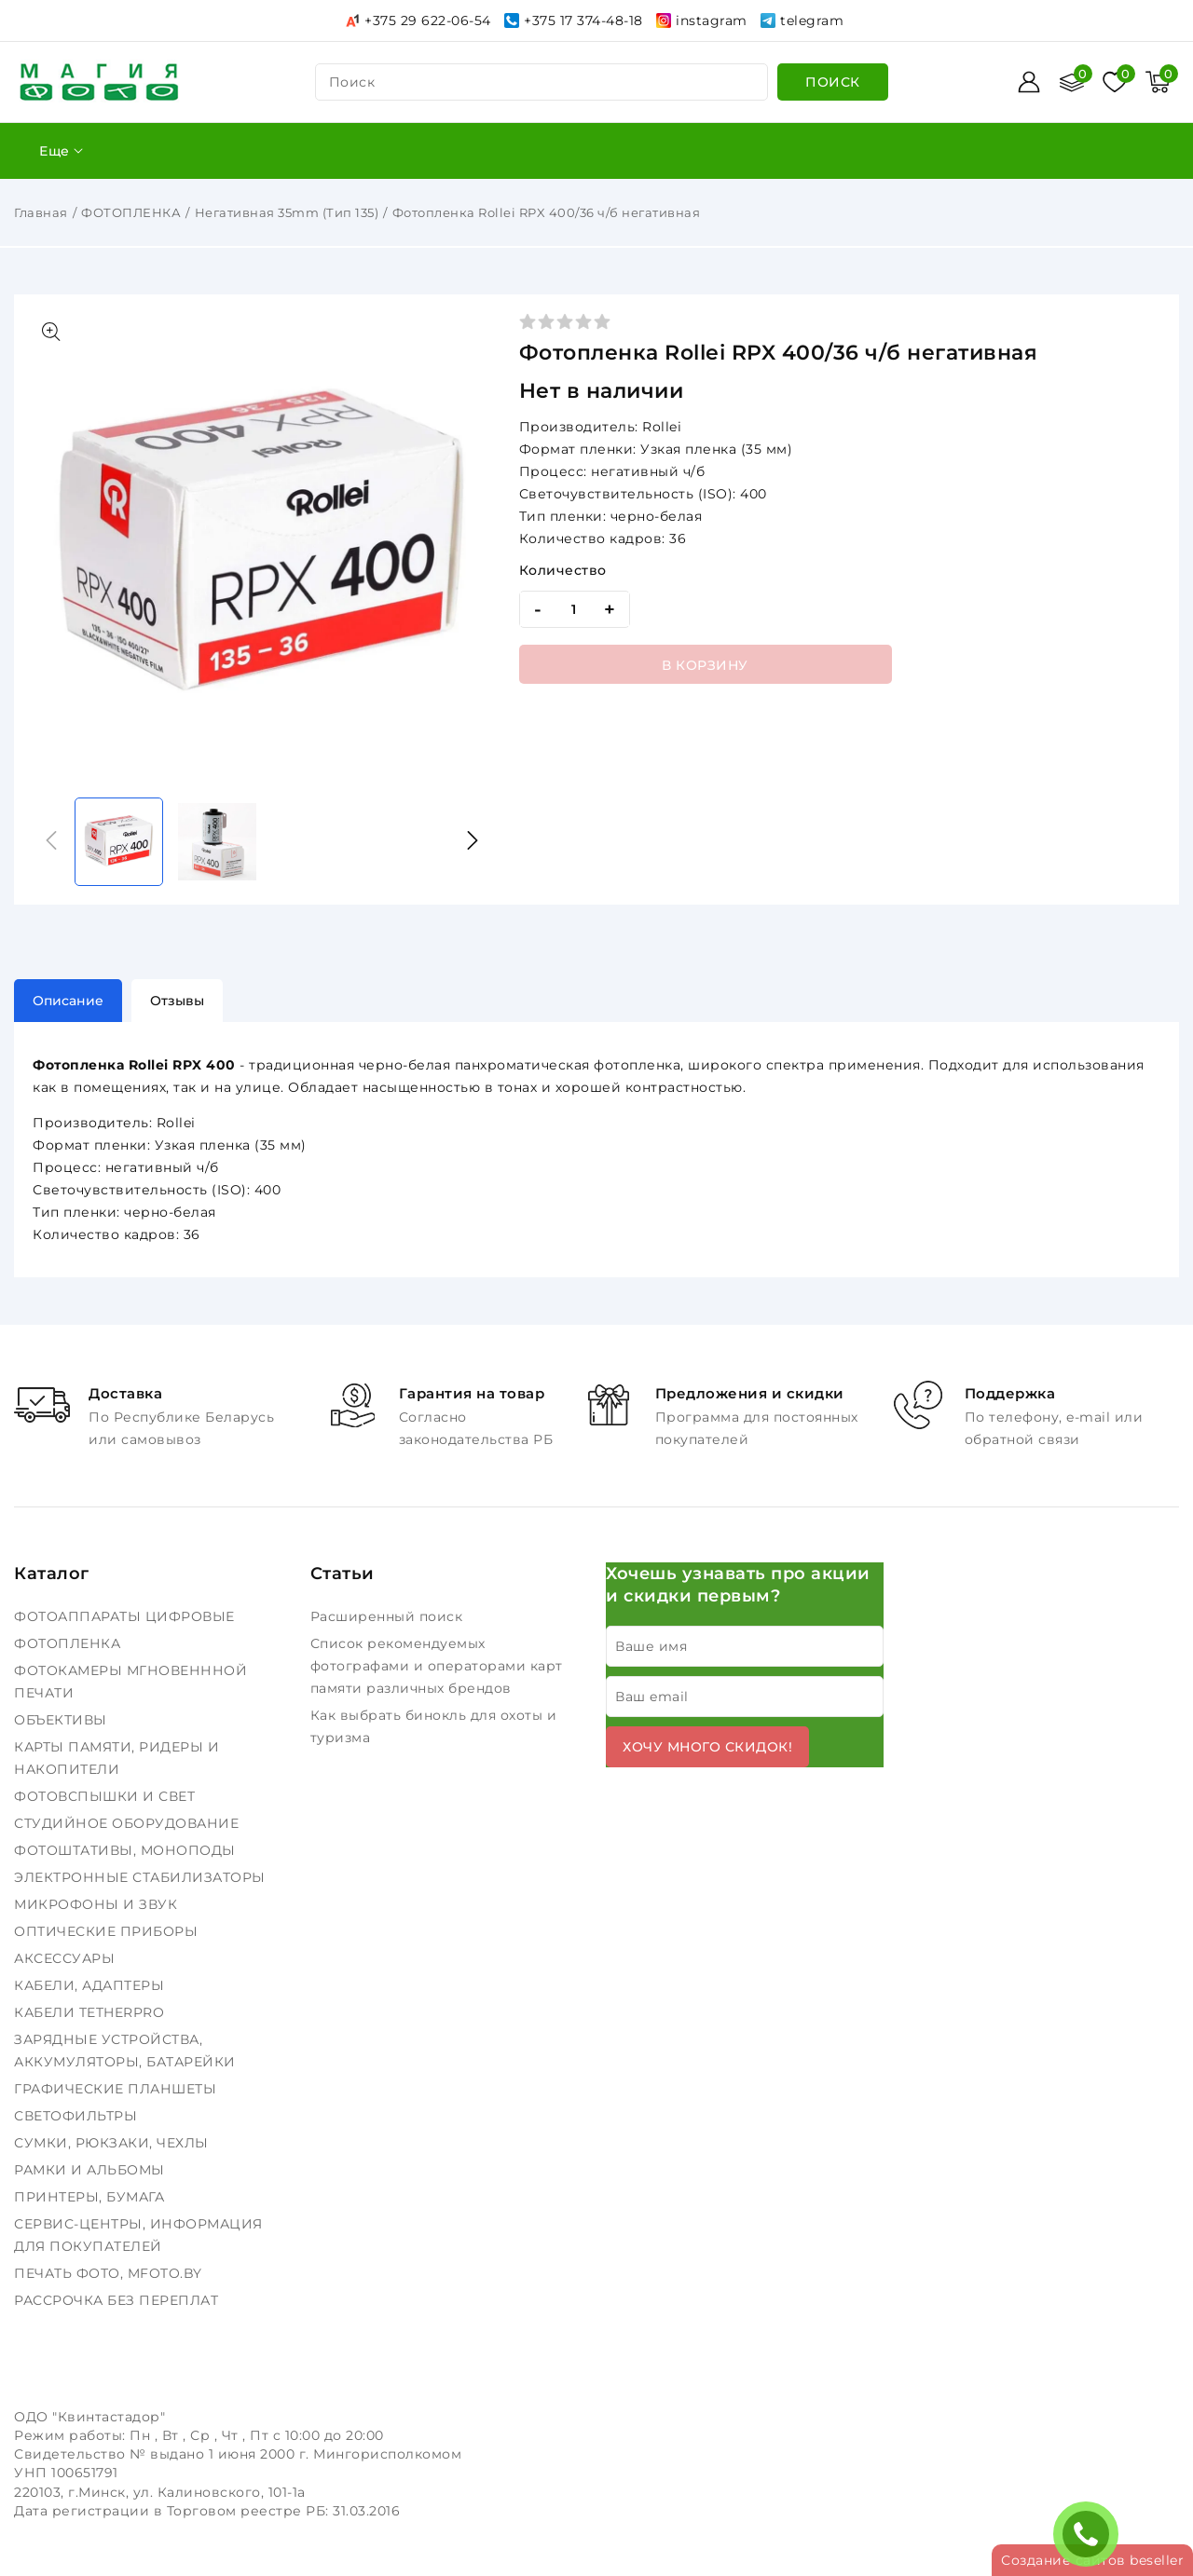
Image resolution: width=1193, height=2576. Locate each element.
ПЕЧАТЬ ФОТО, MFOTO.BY (110, 2273)
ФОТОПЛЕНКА (131, 212)
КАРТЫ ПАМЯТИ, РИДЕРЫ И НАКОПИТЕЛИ (116, 1758)
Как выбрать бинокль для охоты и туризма (433, 1726)
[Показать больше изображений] (51, 331)
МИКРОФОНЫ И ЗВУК (98, 1904)
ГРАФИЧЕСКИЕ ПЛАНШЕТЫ (117, 2088)
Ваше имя (651, 1646)
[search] (832, 82)
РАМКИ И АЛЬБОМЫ (91, 2169)
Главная (41, 212)
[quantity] (574, 609)
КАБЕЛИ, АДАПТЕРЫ (91, 1985)
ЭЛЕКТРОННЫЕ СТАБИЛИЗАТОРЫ (141, 1877)
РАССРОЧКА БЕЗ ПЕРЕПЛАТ (118, 2300)
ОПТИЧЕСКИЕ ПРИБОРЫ (108, 1931)
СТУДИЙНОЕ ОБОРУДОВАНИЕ (128, 1823)
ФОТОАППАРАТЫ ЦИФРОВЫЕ (126, 1616)
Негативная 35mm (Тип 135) (287, 212)
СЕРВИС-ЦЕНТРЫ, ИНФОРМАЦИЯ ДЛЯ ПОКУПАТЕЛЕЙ (138, 2235)
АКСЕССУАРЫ (66, 1958)
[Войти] (1029, 82)
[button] (472, 840)
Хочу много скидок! (707, 1746)
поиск (352, 82)
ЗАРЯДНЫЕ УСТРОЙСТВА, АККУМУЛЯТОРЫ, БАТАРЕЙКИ (127, 2050)
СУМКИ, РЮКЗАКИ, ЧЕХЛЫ (113, 2142)
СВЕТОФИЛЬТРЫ (78, 2115)
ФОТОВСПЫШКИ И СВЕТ (106, 1796)
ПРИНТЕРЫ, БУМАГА (91, 2196)
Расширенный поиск (388, 1616)
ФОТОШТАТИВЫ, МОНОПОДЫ (127, 1850)
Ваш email (652, 1696)
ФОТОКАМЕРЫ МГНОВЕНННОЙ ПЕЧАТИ (130, 1681)
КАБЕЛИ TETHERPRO (91, 2012)
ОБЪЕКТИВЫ (62, 1719)
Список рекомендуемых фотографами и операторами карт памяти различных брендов (436, 1666)
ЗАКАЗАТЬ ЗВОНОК (1090, 2534)
